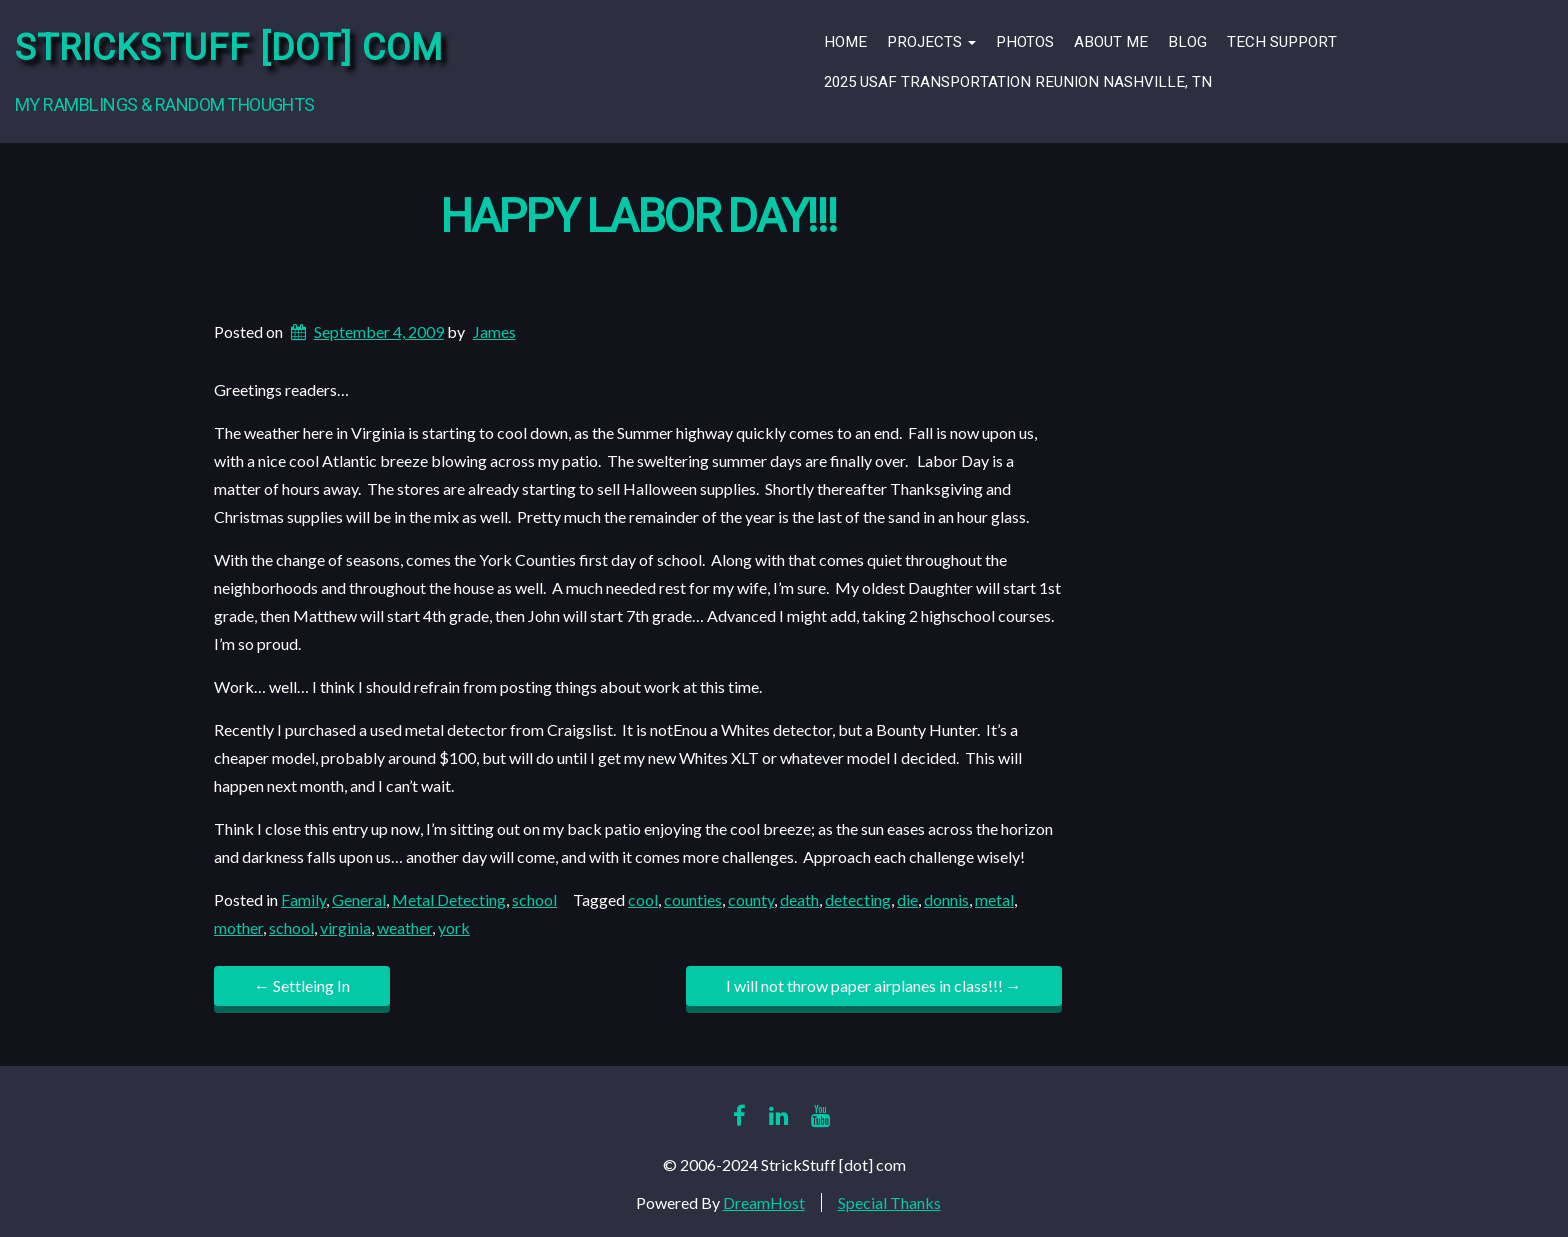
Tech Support (1282, 42)
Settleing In (302, 985)
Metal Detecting (449, 899)
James (494, 331)
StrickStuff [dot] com (229, 48)
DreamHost (764, 1202)
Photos (1025, 42)
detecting (858, 899)
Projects (931, 42)
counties (693, 899)
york (454, 927)
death (799, 899)
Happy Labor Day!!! (638, 217)
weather (404, 927)
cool (643, 899)
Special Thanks (889, 1202)
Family (303, 899)
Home (845, 42)
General (359, 899)
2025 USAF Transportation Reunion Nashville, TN (1018, 82)
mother (238, 927)
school (534, 899)
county (751, 899)
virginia (345, 927)
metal (994, 899)
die (907, 899)
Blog (1187, 42)
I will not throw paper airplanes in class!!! (874, 985)
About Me (1111, 42)
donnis (946, 899)
